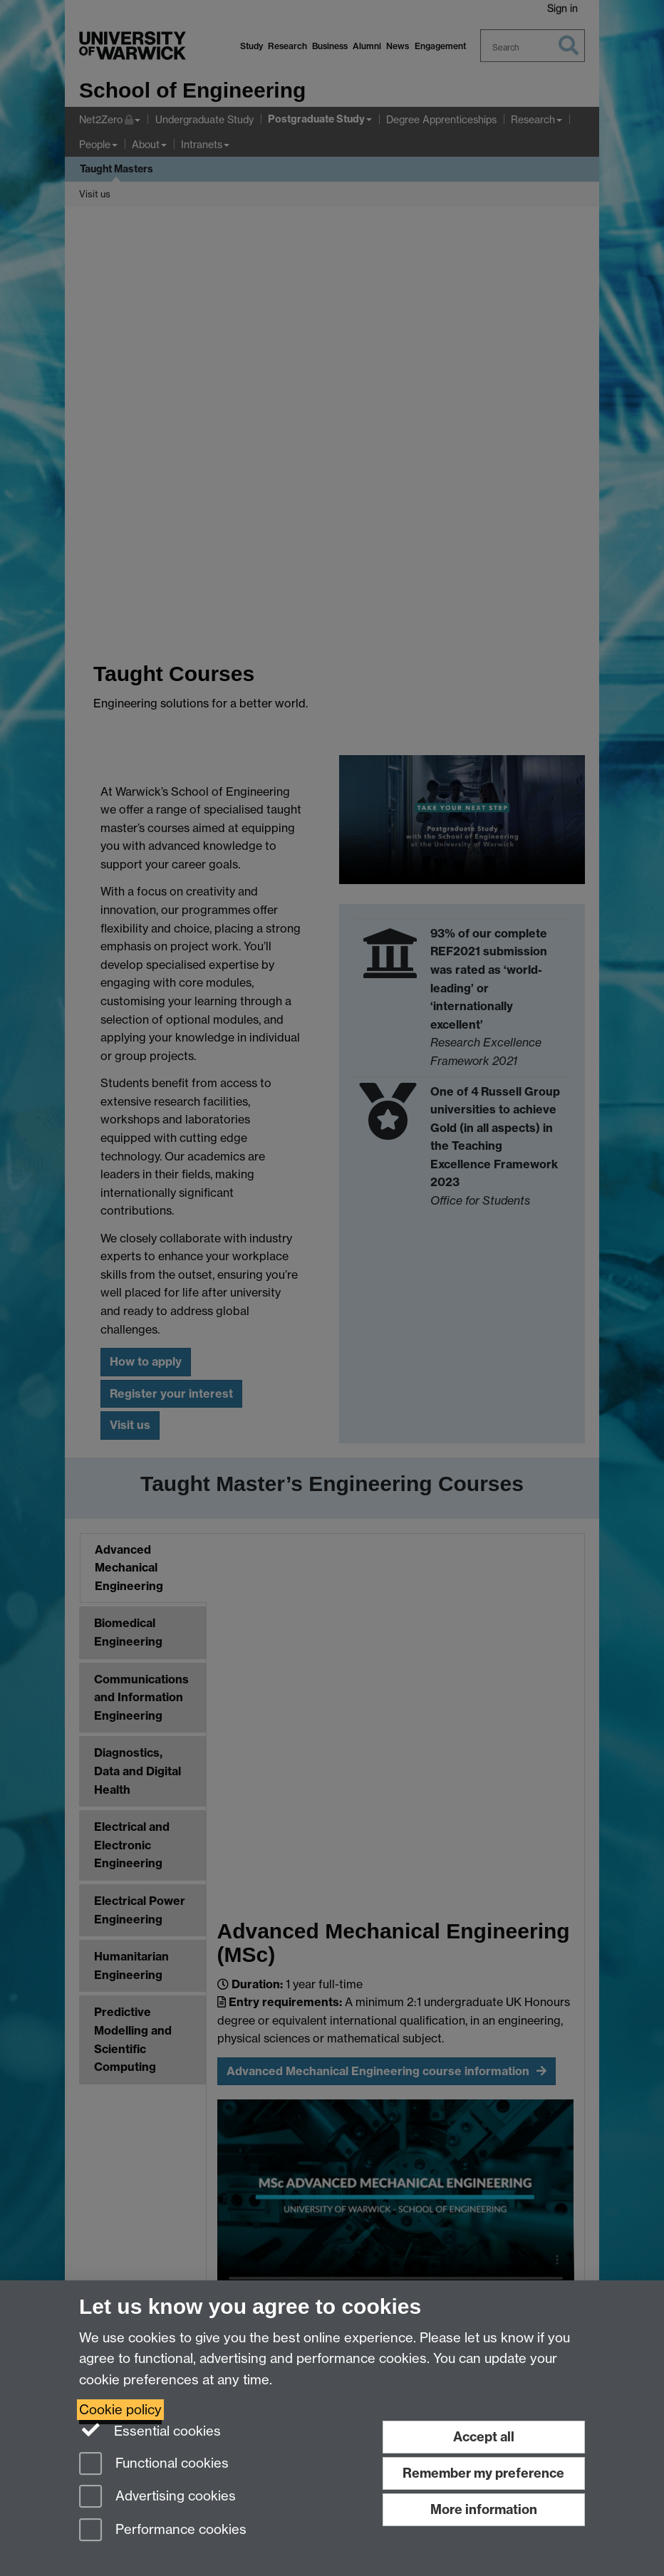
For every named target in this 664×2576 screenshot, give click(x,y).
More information (483, 2509)
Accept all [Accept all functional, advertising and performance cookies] (483, 2437)
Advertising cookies (157, 2497)
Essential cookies (150, 2430)
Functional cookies (154, 2464)
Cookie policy (120, 2409)
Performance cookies (163, 2531)
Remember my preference (483, 2473)
